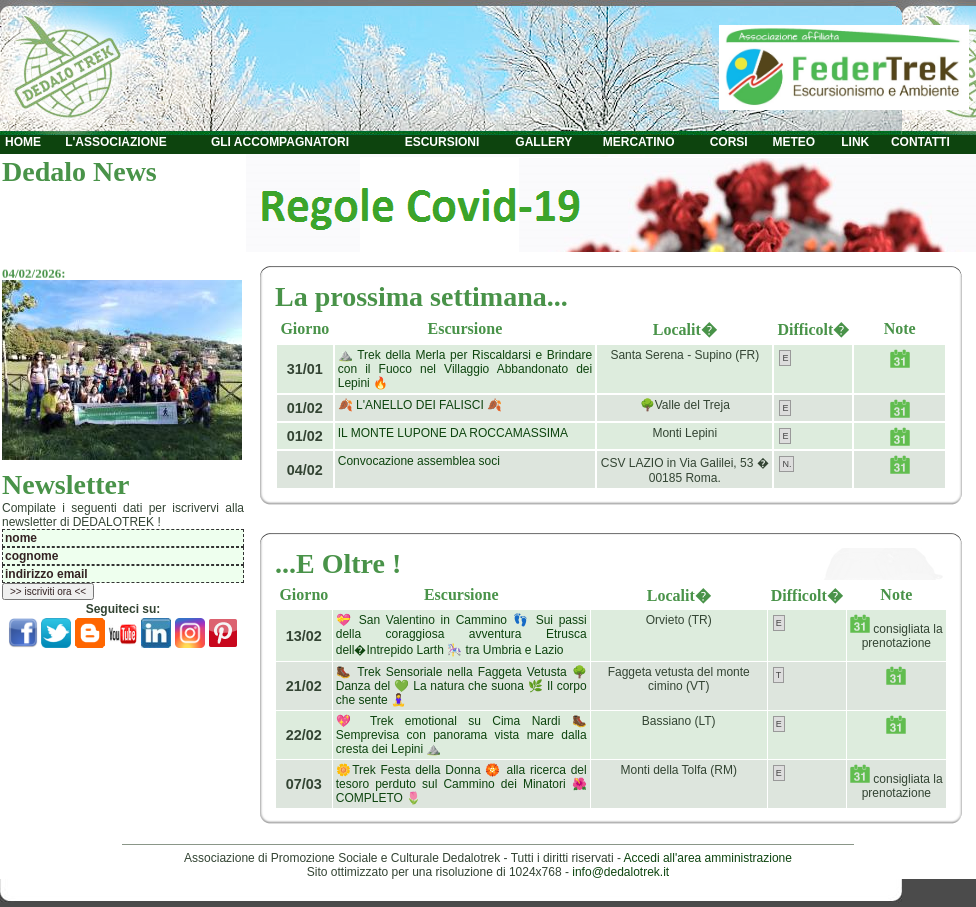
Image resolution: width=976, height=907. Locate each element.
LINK (855, 142)
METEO (793, 142)
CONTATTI (920, 142)
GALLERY (543, 142)
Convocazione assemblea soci (419, 461)
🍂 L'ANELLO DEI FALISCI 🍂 (420, 405)
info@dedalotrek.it (620, 872)
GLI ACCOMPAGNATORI (280, 142)
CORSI (729, 142)
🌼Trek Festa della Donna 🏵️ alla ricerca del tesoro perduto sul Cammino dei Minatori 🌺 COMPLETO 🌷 (461, 784)
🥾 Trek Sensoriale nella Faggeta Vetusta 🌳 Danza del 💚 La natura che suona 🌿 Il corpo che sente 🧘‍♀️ (461, 686)
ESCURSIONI (442, 142)
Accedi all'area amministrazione (708, 858)
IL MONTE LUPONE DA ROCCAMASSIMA (453, 433)
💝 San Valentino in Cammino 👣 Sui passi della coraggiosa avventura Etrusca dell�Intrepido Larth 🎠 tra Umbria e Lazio (461, 635)
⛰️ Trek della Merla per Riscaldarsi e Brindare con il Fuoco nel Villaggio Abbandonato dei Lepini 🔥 (465, 369)
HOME (23, 142)
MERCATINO (639, 142)
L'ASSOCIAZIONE (116, 142)
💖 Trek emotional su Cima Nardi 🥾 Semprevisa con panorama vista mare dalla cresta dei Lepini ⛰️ (461, 735)
